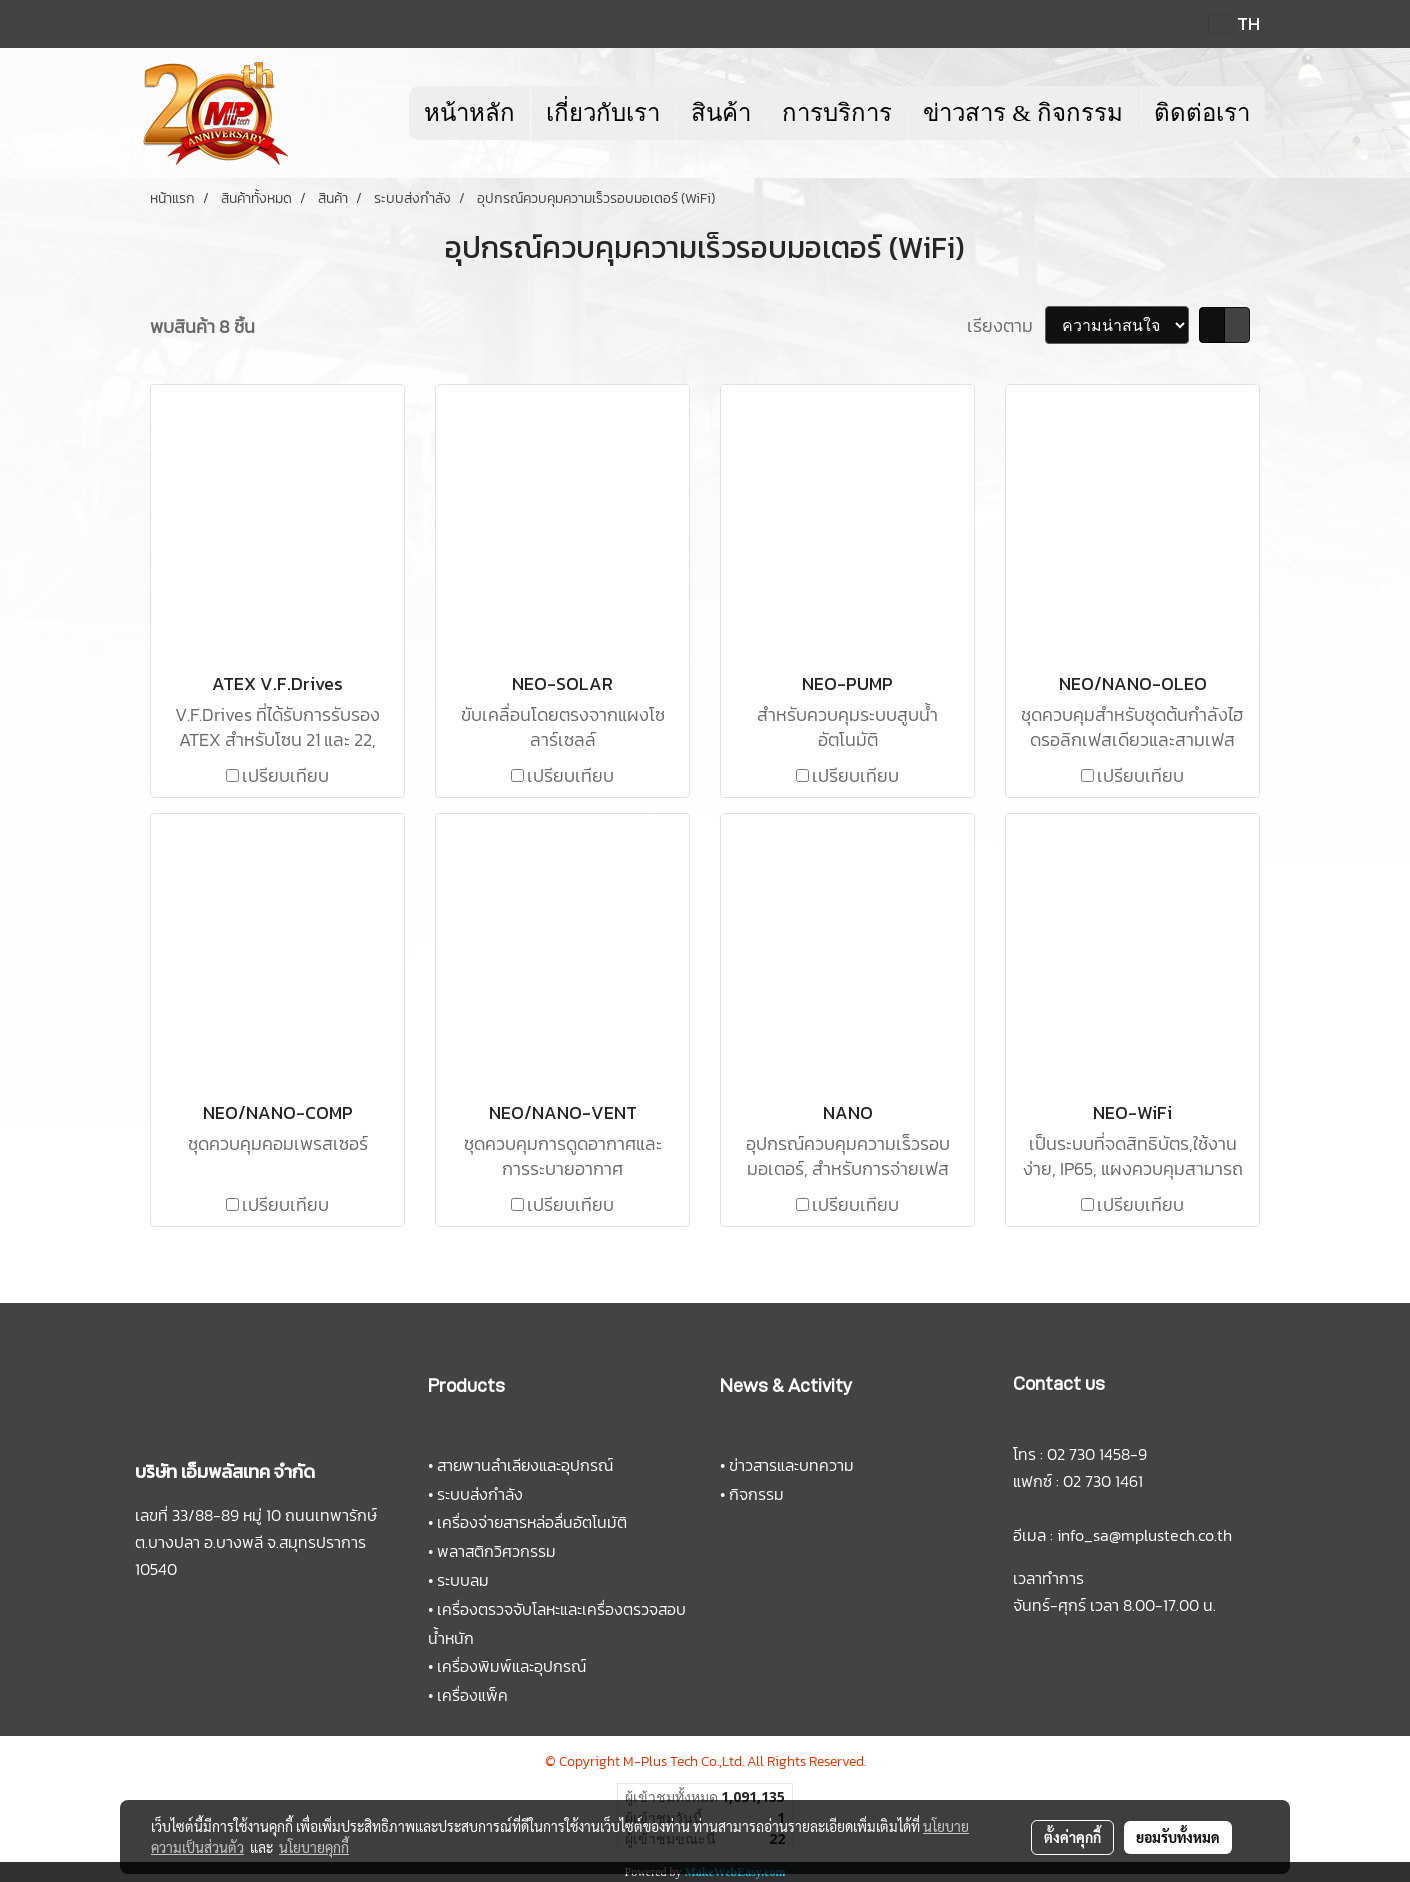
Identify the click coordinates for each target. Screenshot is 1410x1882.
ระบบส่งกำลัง (480, 1494)
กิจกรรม (756, 1494)
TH (1234, 23)
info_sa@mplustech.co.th (1144, 1535)
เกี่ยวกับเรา (603, 113)
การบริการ (837, 113)
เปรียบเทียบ (285, 775)
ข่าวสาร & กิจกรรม (1023, 113)
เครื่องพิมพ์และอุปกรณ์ (511, 1666)
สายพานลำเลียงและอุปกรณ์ (525, 1465)
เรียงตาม (1006, 325)
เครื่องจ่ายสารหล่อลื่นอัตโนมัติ (532, 1522)
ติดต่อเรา (1202, 113)
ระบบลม (463, 1580)
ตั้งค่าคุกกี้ (1072, 1837)
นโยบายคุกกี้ (314, 1847)
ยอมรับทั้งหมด (1178, 1837)
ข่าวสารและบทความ (791, 1465)
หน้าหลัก (469, 113)
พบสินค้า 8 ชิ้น (202, 326)
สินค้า (721, 113)
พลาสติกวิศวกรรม (496, 1551)
